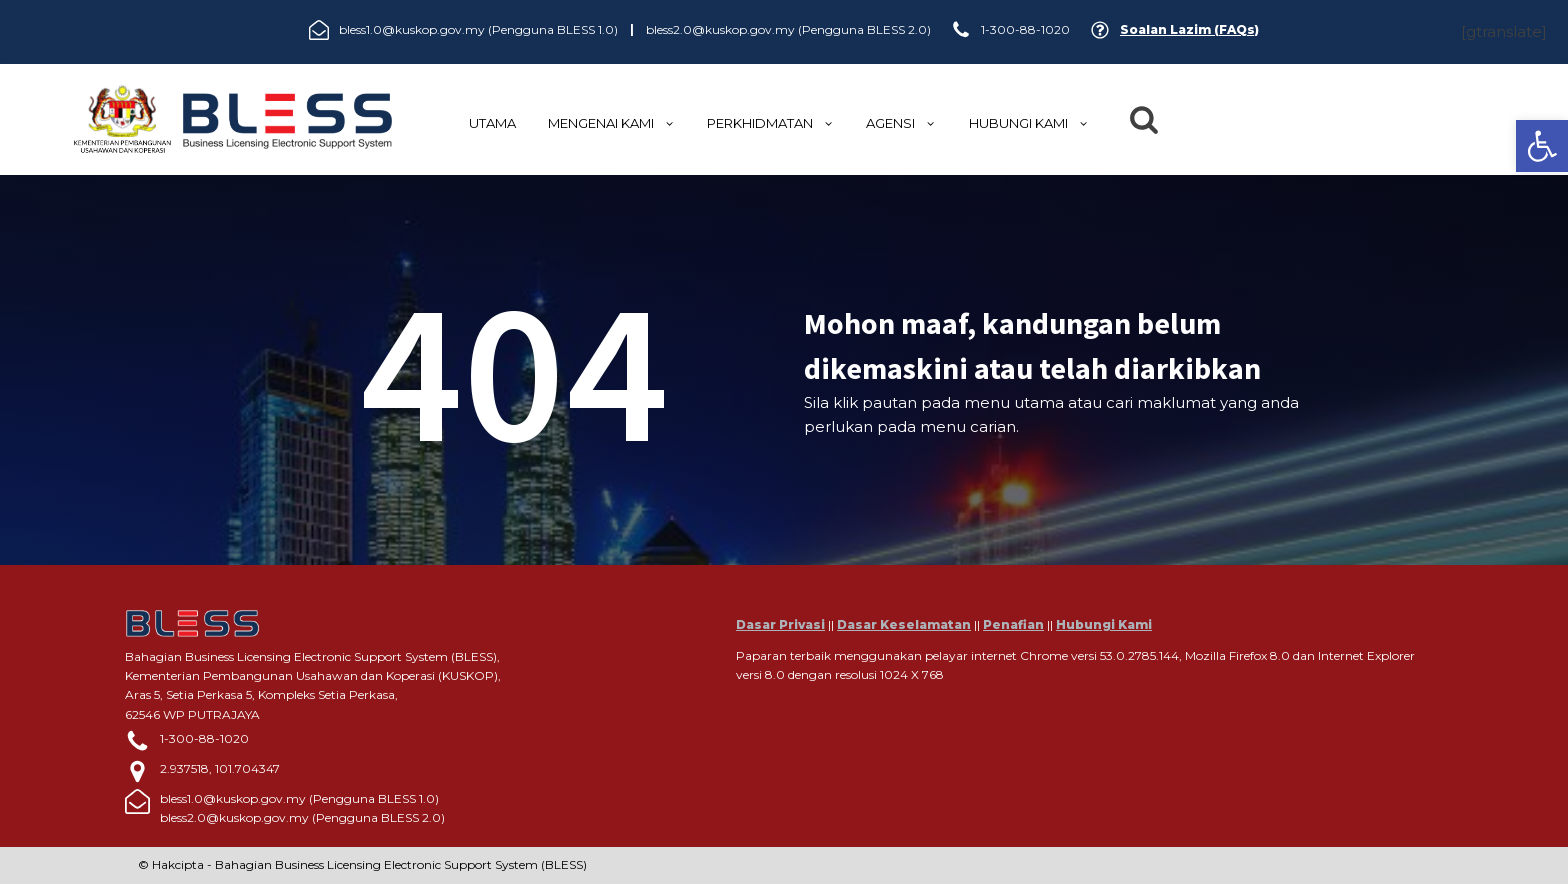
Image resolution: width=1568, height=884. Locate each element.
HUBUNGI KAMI (1029, 123)
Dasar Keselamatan (904, 624)
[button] (1542, 146)
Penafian (1013, 624)
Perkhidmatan (770, 123)
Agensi (901, 123)
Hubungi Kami (1104, 624)
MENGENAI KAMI (611, 123)
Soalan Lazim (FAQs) (1189, 29)
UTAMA (492, 123)
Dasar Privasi (780, 624)
